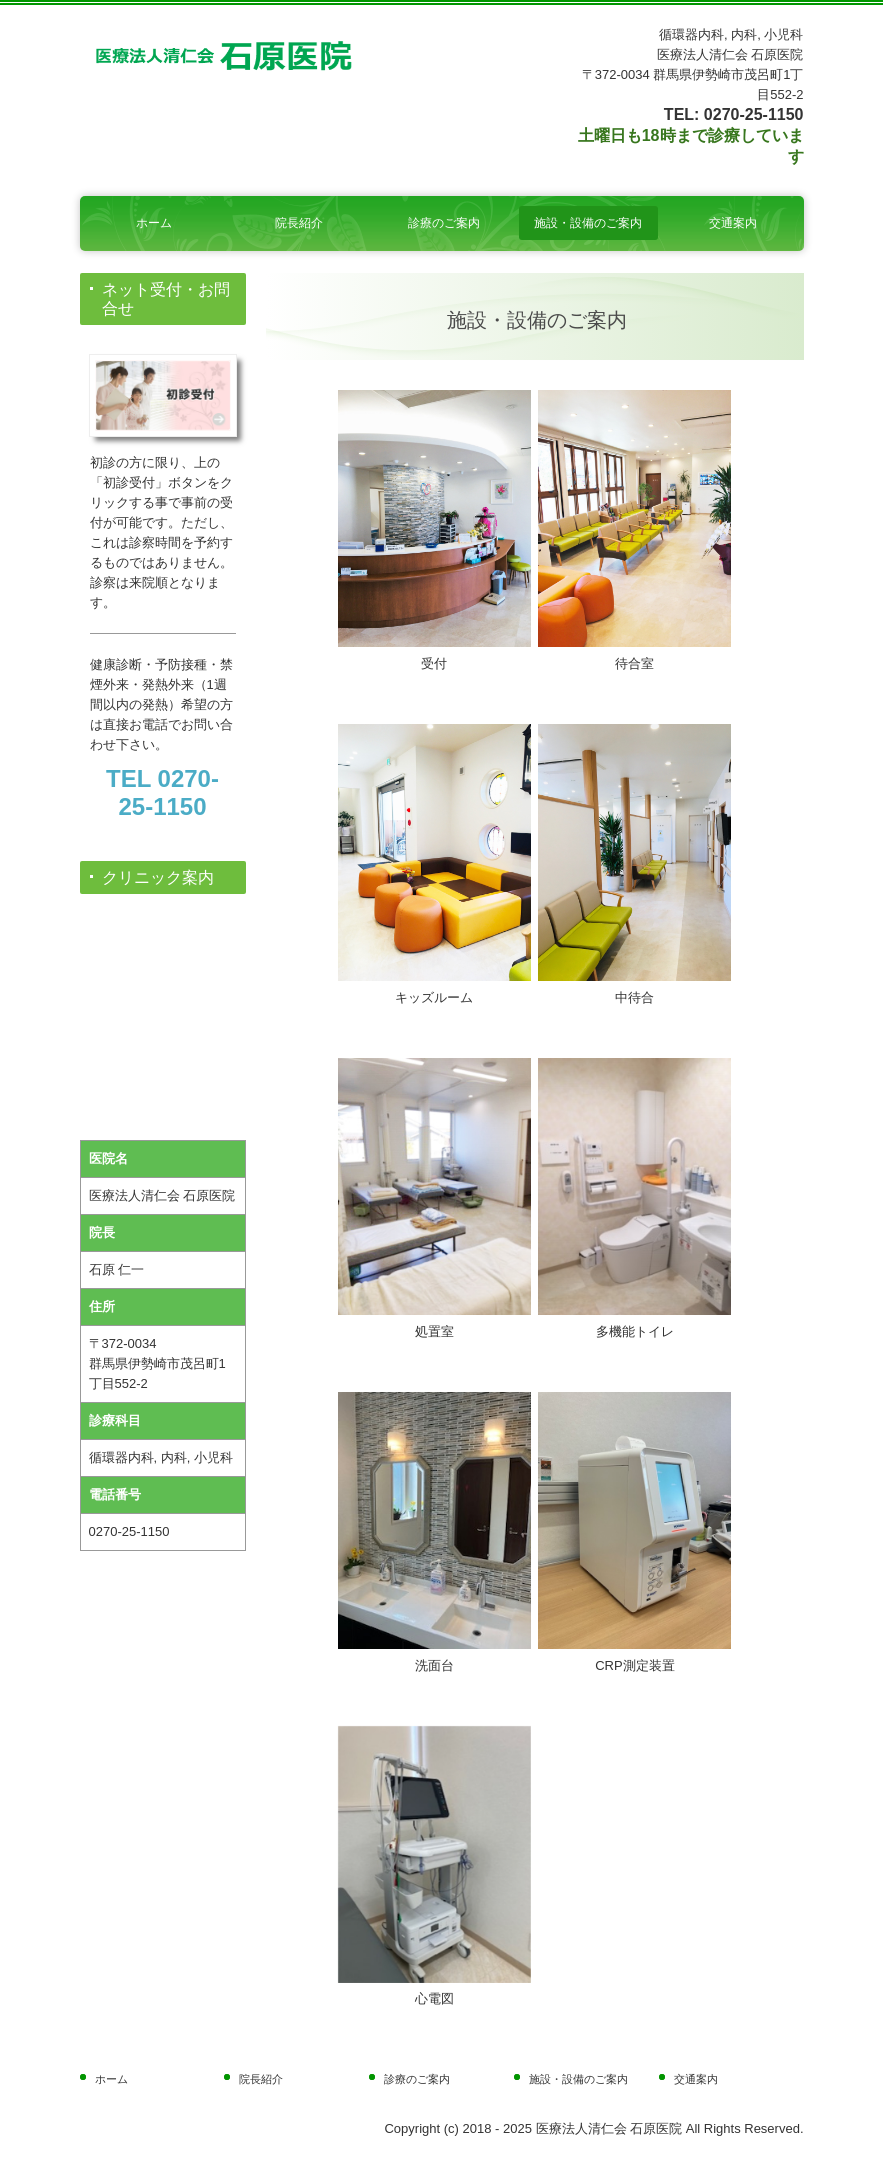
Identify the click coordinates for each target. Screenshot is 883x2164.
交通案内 (733, 223)
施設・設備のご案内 (588, 223)
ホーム (154, 223)
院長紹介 (299, 223)
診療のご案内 (444, 223)
